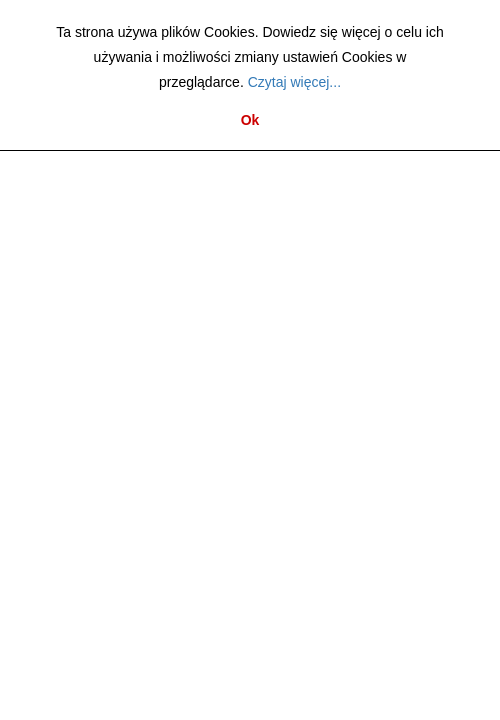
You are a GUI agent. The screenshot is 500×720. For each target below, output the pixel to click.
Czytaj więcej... (294, 82)
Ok (250, 120)
